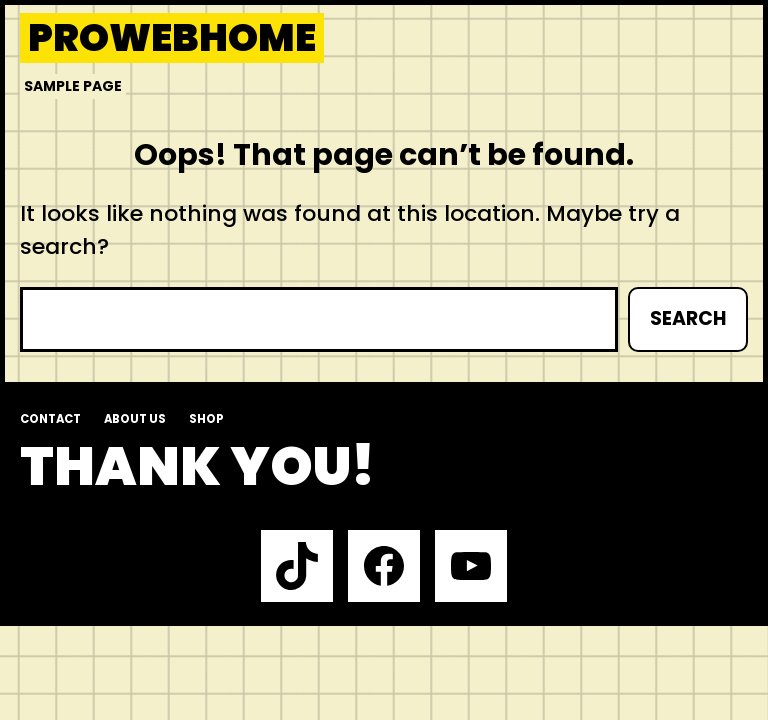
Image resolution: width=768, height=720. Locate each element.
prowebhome (172, 38)
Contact (50, 419)
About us (135, 419)
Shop (206, 419)
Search (688, 318)
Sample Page (73, 86)
